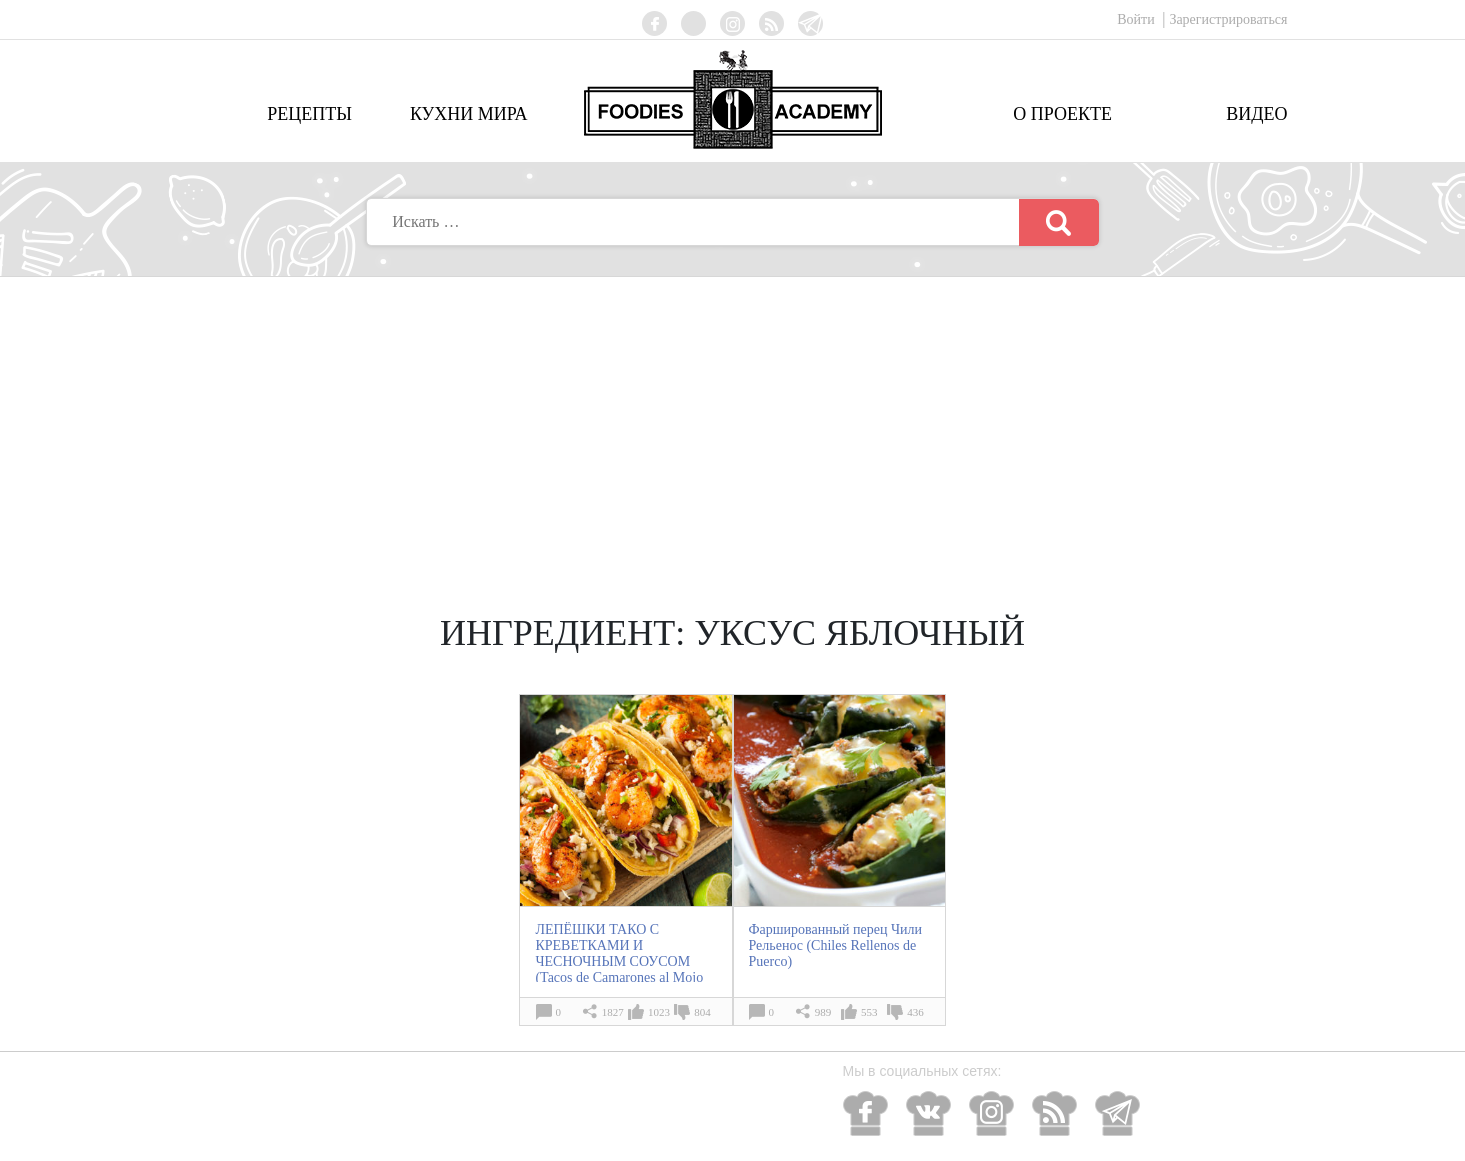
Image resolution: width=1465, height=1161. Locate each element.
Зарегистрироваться (1228, 19)
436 (915, 1012)
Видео (1256, 114)
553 (869, 1012)
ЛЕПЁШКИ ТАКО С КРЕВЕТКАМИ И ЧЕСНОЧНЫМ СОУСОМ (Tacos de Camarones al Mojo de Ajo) (619, 961)
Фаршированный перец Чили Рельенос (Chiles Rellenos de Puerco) (836, 945)
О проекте (1062, 114)
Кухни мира (469, 114)
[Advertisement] (733, 427)
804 (702, 1012)
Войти (1137, 19)
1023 (659, 1012)
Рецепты (309, 114)
